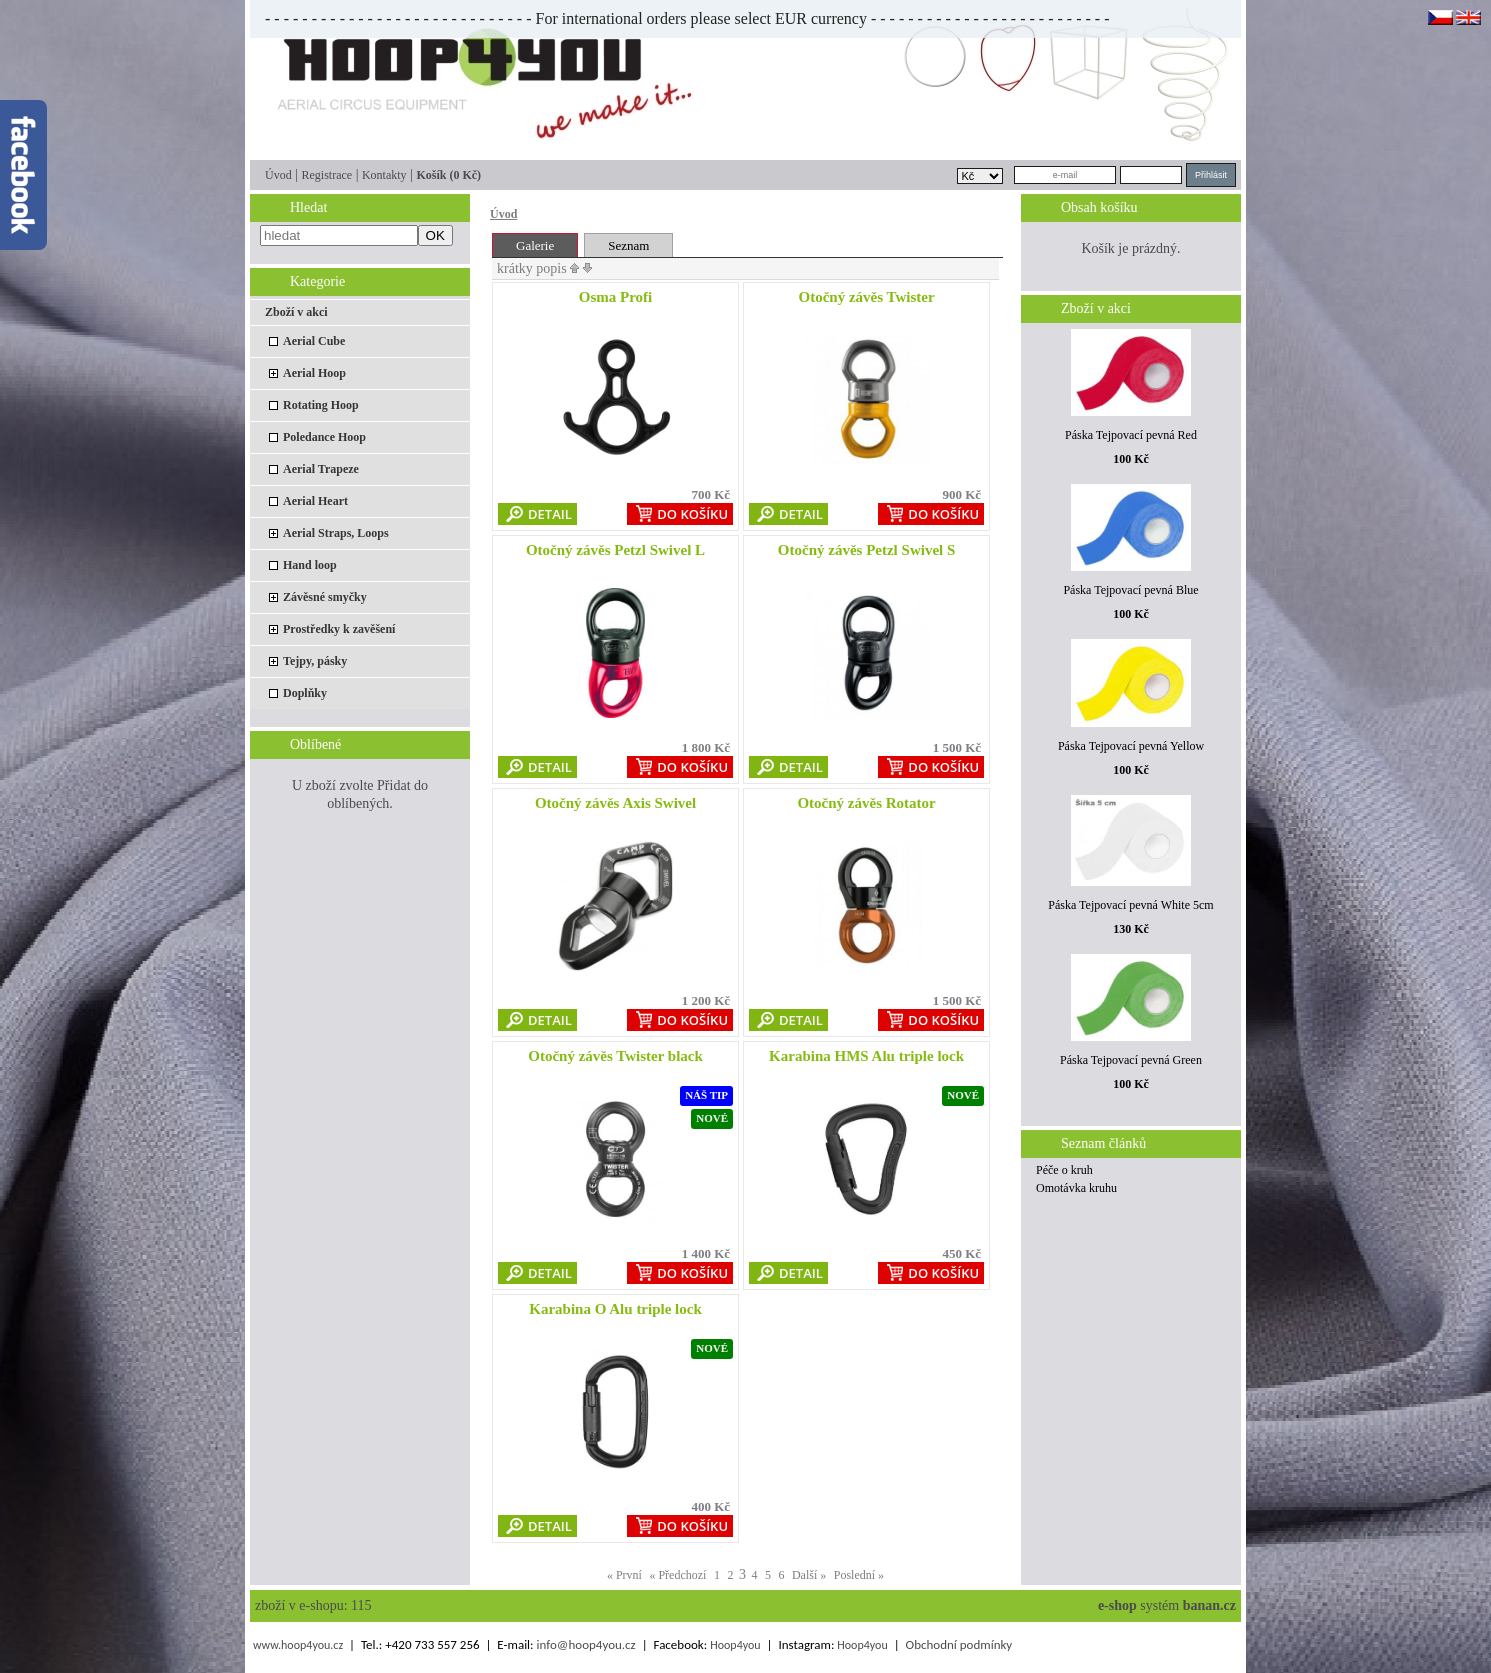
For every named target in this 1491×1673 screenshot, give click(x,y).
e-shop (1117, 1605)
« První (624, 1575)
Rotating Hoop (321, 405)
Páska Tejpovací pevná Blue (1130, 590)
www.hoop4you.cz (298, 1645)
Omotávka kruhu (1076, 1188)
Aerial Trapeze (321, 469)
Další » (809, 1575)
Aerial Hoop (314, 373)
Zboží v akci (296, 312)
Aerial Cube (314, 341)
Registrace (326, 175)
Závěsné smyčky (325, 597)
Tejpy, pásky (315, 661)
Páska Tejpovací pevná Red (1131, 435)
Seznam (628, 245)
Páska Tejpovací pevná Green (1131, 1060)
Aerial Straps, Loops (336, 533)
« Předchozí (677, 1575)
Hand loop (310, 565)
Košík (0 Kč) (448, 175)
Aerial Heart (315, 501)
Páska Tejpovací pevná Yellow (1131, 746)
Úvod (278, 175)
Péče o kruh (1064, 1170)
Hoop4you (735, 1645)
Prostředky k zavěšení (339, 629)
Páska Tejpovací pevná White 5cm (1130, 905)
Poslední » (859, 1575)
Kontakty (384, 175)
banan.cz (1209, 1605)
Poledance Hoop (324, 437)
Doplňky (305, 693)
